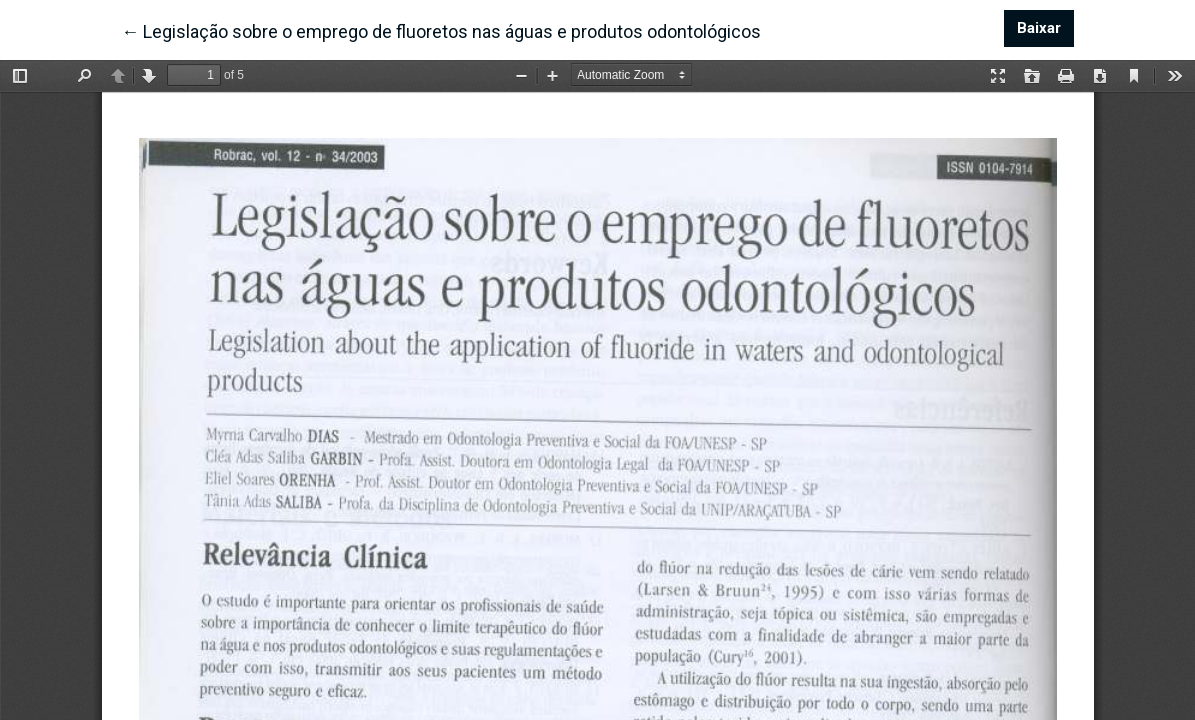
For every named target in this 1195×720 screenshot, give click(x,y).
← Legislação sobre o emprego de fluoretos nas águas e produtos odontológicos (441, 30)
